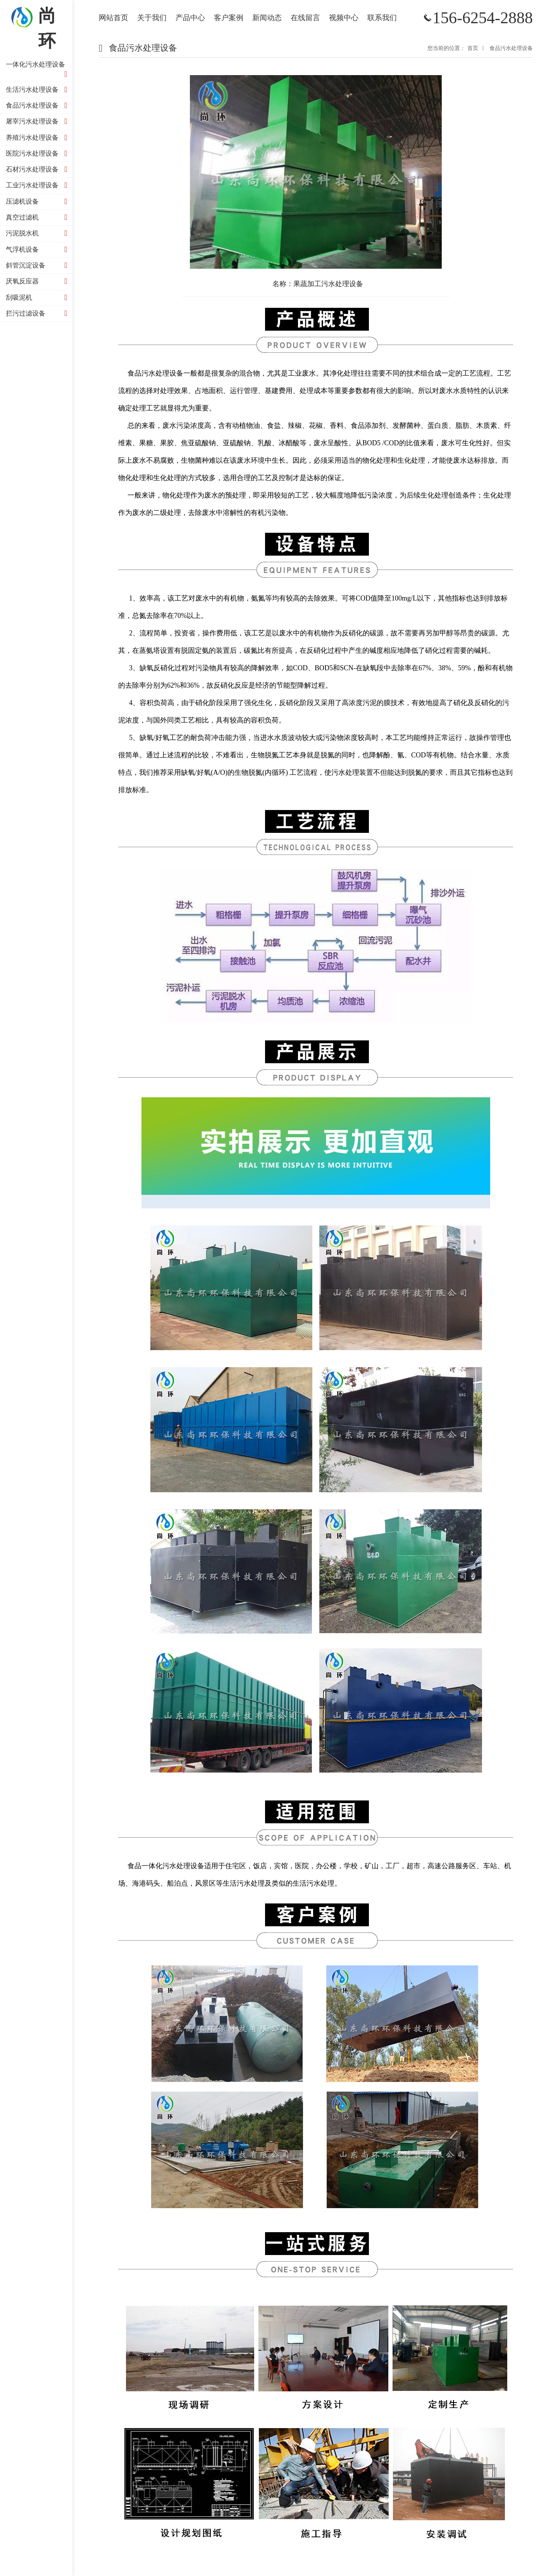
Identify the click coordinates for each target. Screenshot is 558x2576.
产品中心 (190, 18)
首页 (472, 48)
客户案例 (228, 18)
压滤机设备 (38, 201)
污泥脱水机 (38, 233)
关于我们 (152, 18)
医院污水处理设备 (38, 153)
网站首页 (113, 18)
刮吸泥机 (38, 297)
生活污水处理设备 (38, 89)
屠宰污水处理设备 (38, 121)
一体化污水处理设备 (38, 69)
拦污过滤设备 (38, 313)
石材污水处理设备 (38, 169)
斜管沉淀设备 (38, 265)
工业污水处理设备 (38, 185)
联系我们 (382, 18)
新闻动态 (267, 18)
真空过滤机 (38, 217)
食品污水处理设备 (38, 105)
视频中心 (343, 18)
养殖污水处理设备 (38, 137)
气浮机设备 (38, 249)
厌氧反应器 (38, 281)
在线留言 (305, 18)
